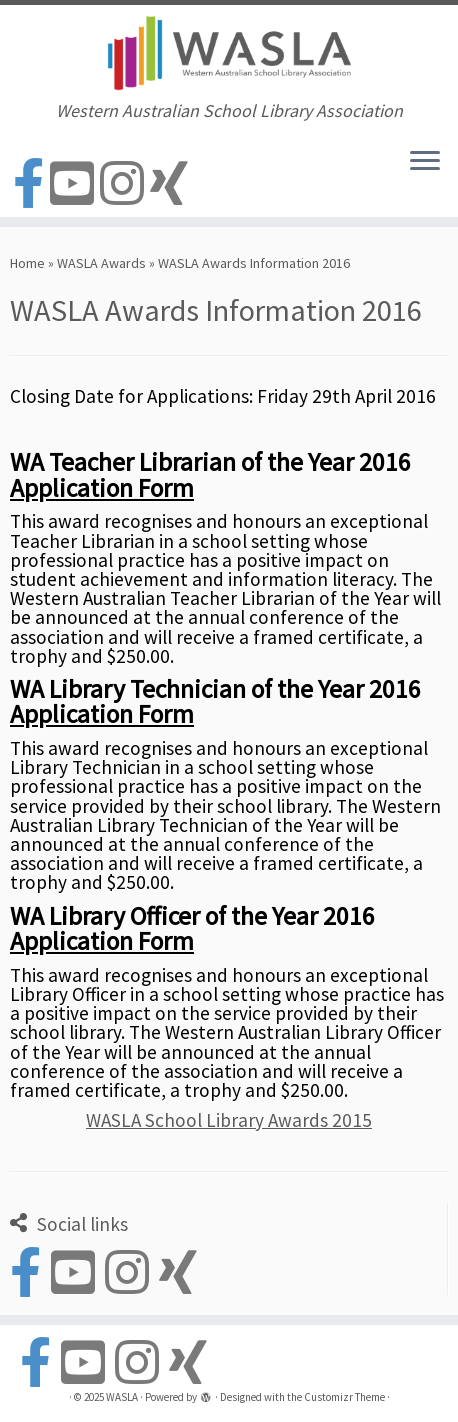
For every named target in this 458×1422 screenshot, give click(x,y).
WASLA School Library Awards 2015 (229, 1120)
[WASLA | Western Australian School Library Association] (229, 53)
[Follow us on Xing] (172, 184)
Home (27, 263)
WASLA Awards (101, 263)
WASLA (122, 1397)
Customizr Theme (344, 1397)
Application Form (102, 488)
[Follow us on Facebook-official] (31, 184)
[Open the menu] (425, 163)
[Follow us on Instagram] (125, 184)
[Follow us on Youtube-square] (75, 184)
